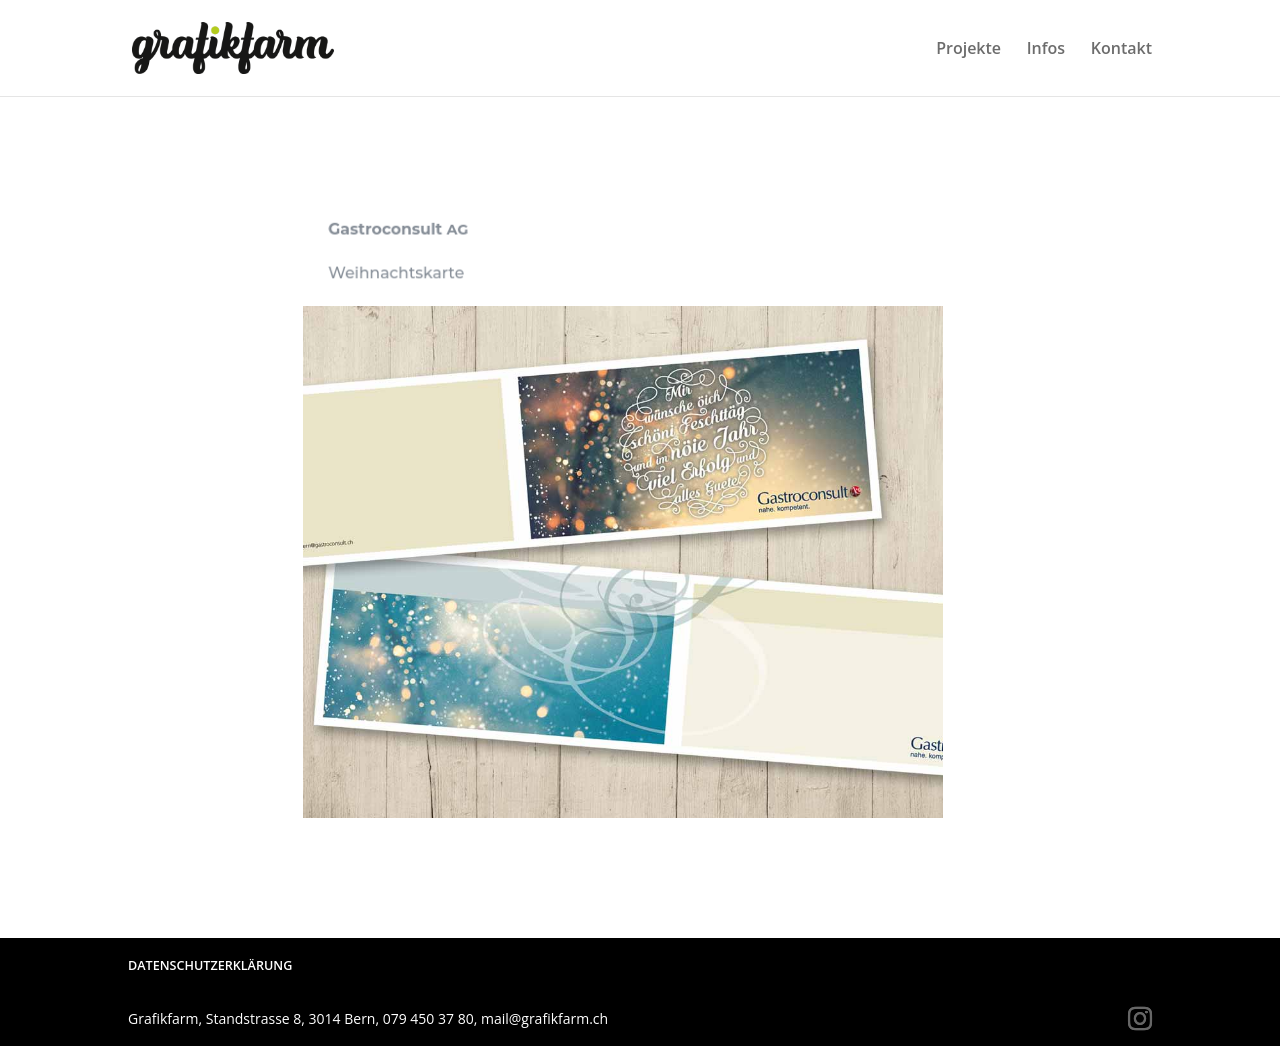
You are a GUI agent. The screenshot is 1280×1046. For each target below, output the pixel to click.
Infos (1046, 50)
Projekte (968, 50)
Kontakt (1121, 50)
